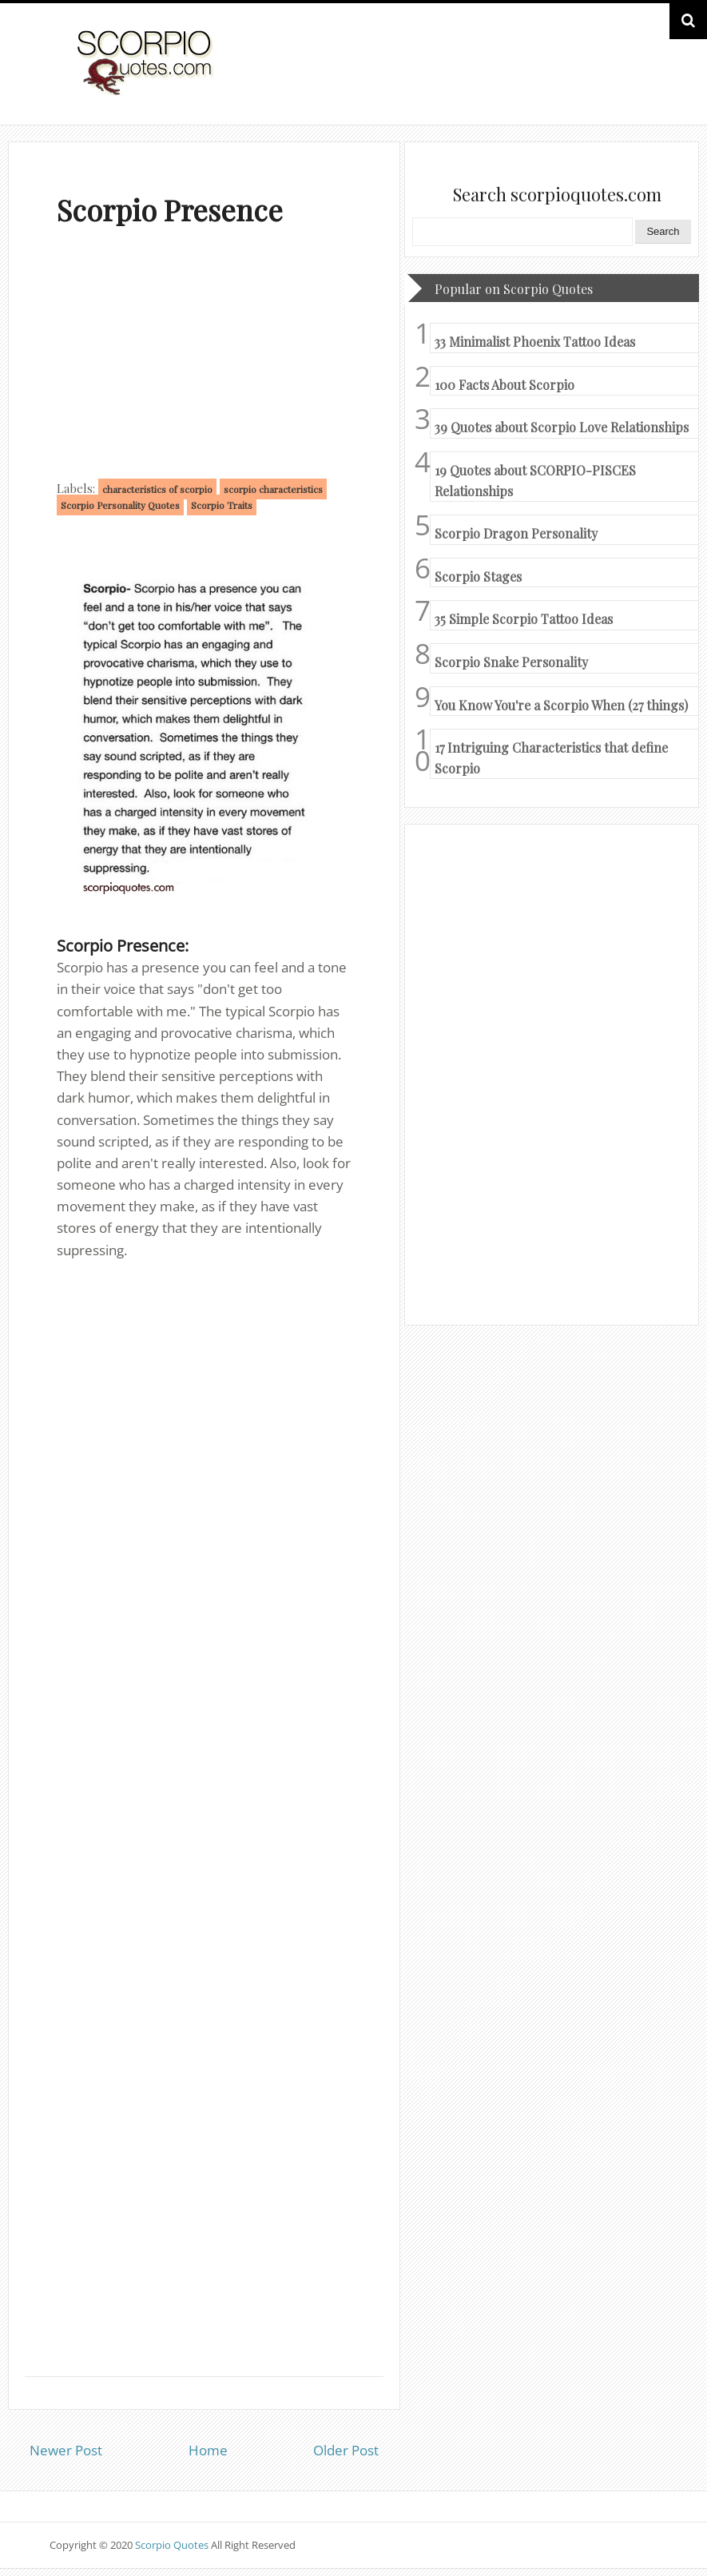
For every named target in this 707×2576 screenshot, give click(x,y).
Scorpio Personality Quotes (120, 505)
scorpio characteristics (273, 489)
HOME (611, 78)
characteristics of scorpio (157, 489)
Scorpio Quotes (173, 2545)
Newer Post (66, 2450)
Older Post (346, 2450)
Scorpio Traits (221, 505)
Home (208, 2450)
